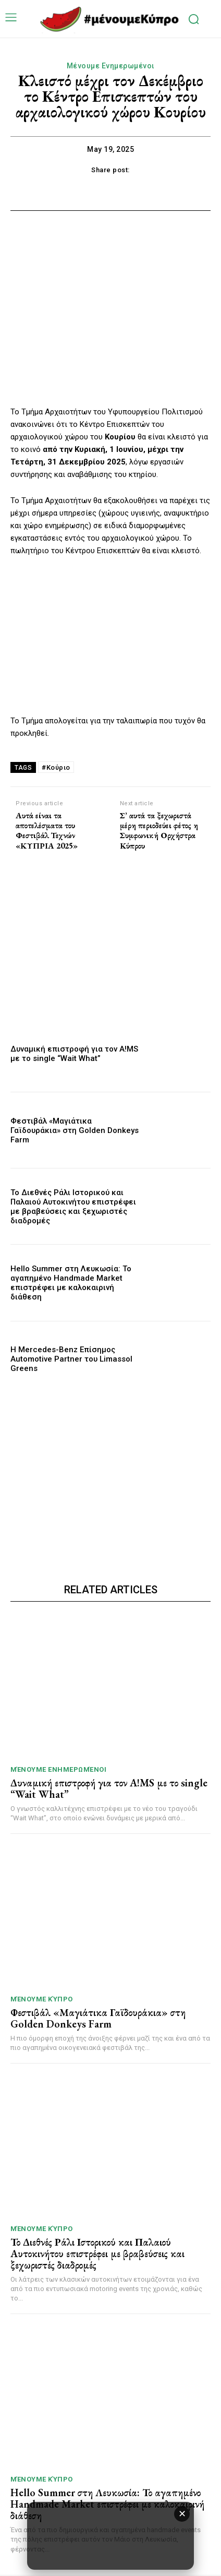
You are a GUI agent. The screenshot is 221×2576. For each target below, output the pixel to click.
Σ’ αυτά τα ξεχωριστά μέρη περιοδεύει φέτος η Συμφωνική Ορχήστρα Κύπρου (159, 830)
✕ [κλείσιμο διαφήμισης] (182, 2513)
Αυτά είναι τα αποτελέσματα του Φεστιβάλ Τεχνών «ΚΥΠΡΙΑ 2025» (47, 830)
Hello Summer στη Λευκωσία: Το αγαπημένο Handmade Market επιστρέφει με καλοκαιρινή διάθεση (70, 1283)
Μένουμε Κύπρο (41, 1999)
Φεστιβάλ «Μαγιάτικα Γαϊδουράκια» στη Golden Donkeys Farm (74, 1130)
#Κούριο (56, 767)
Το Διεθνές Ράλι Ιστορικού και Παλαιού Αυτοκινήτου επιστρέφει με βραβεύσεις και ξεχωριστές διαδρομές (73, 1206)
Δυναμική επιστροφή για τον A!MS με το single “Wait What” (74, 1053)
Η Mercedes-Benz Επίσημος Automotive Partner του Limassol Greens (71, 1359)
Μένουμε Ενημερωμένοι (111, 66)
